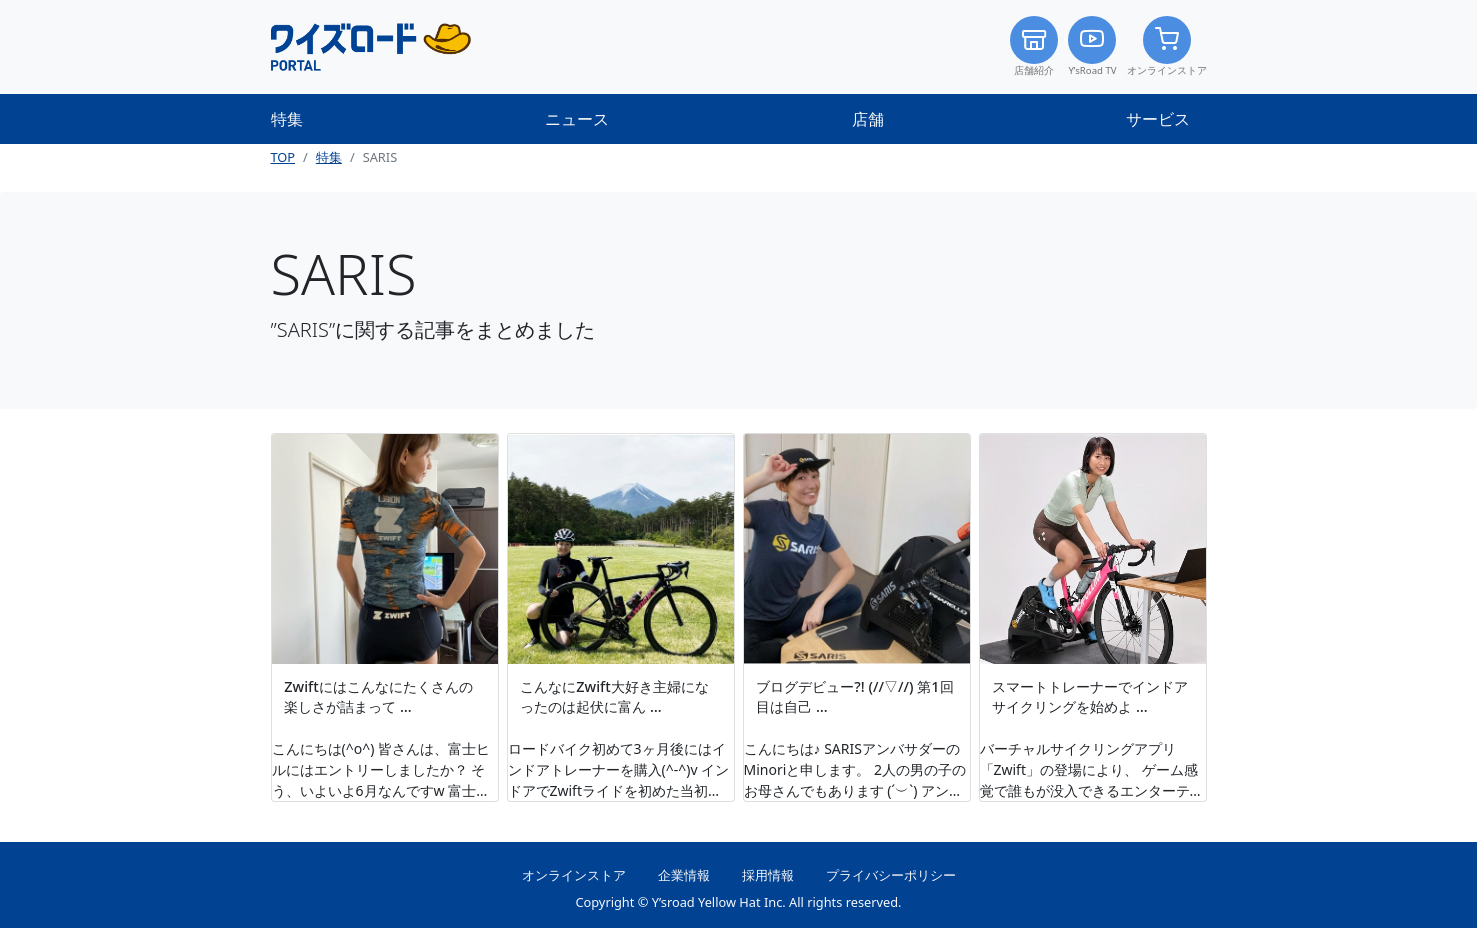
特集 (287, 119)
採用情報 (768, 875)
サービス (1158, 119)
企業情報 (684, 875)
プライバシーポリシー (891, 875)
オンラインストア (1167, 46)
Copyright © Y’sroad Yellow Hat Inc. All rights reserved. (738, 902)
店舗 (868, 119)
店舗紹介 (1034, 46)
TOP (283, 157)
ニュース (577, 119)
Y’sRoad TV (1092, 46)
